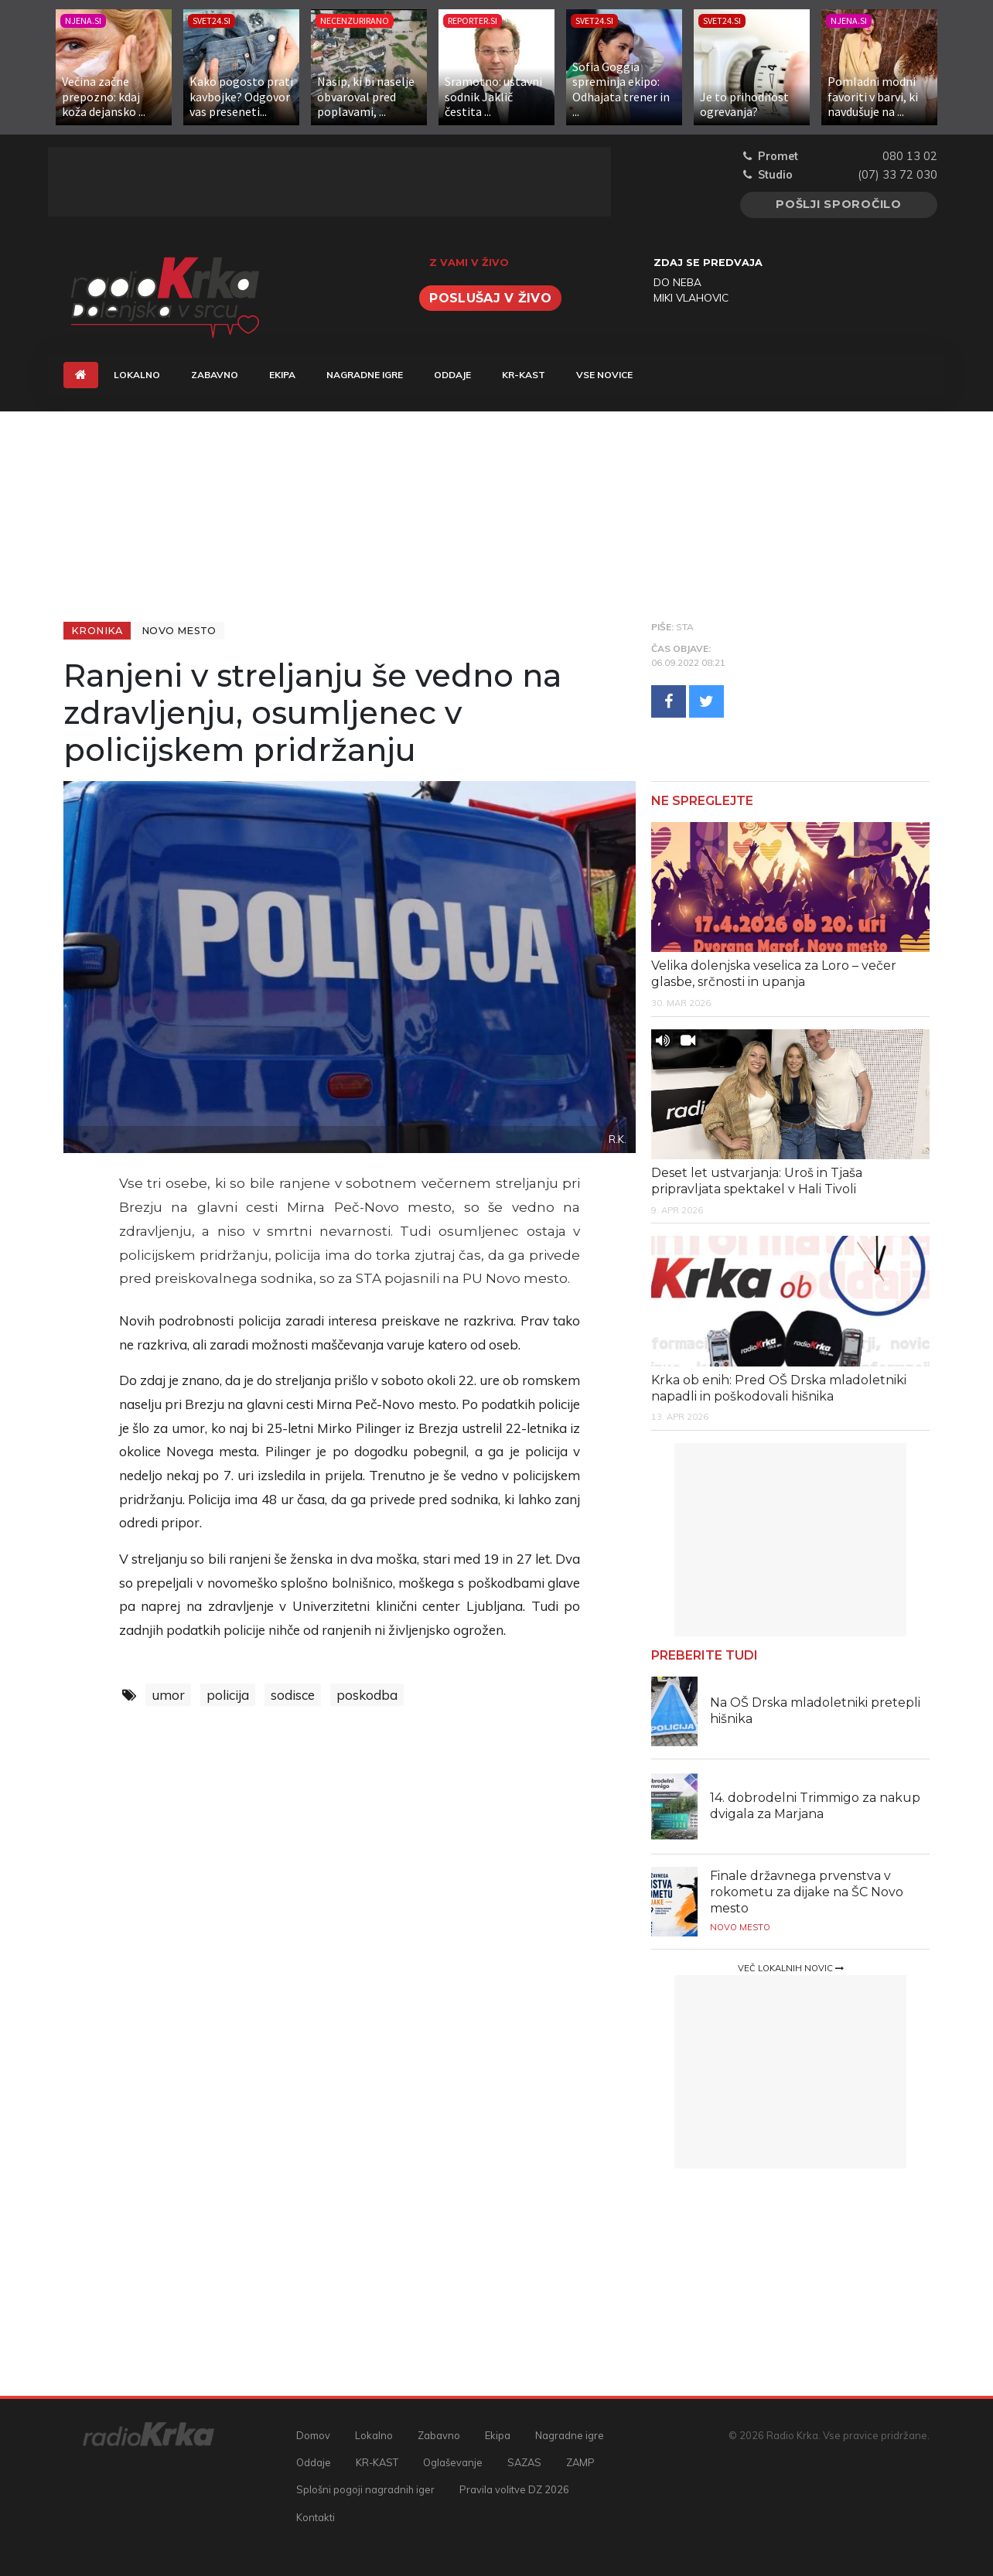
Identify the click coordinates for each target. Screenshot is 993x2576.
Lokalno (137, 374)
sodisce (293, 1695)
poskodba (367, 1695)
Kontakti (315, 2517)
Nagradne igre (364, 374)
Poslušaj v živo (490, 298)
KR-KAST (523, 374)
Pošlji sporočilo (839, 204)
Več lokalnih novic (791, 1968)
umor (168, 1695)
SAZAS (524, 2462)
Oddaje (452, 374)
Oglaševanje (453, 2462)
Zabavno (214, 374)
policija (227, 1695)
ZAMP (580, 2462)
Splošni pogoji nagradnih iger (365, 2489)
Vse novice (604, 374)
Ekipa (282, 374)
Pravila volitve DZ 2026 (514, 2489)
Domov (313, 2435)
